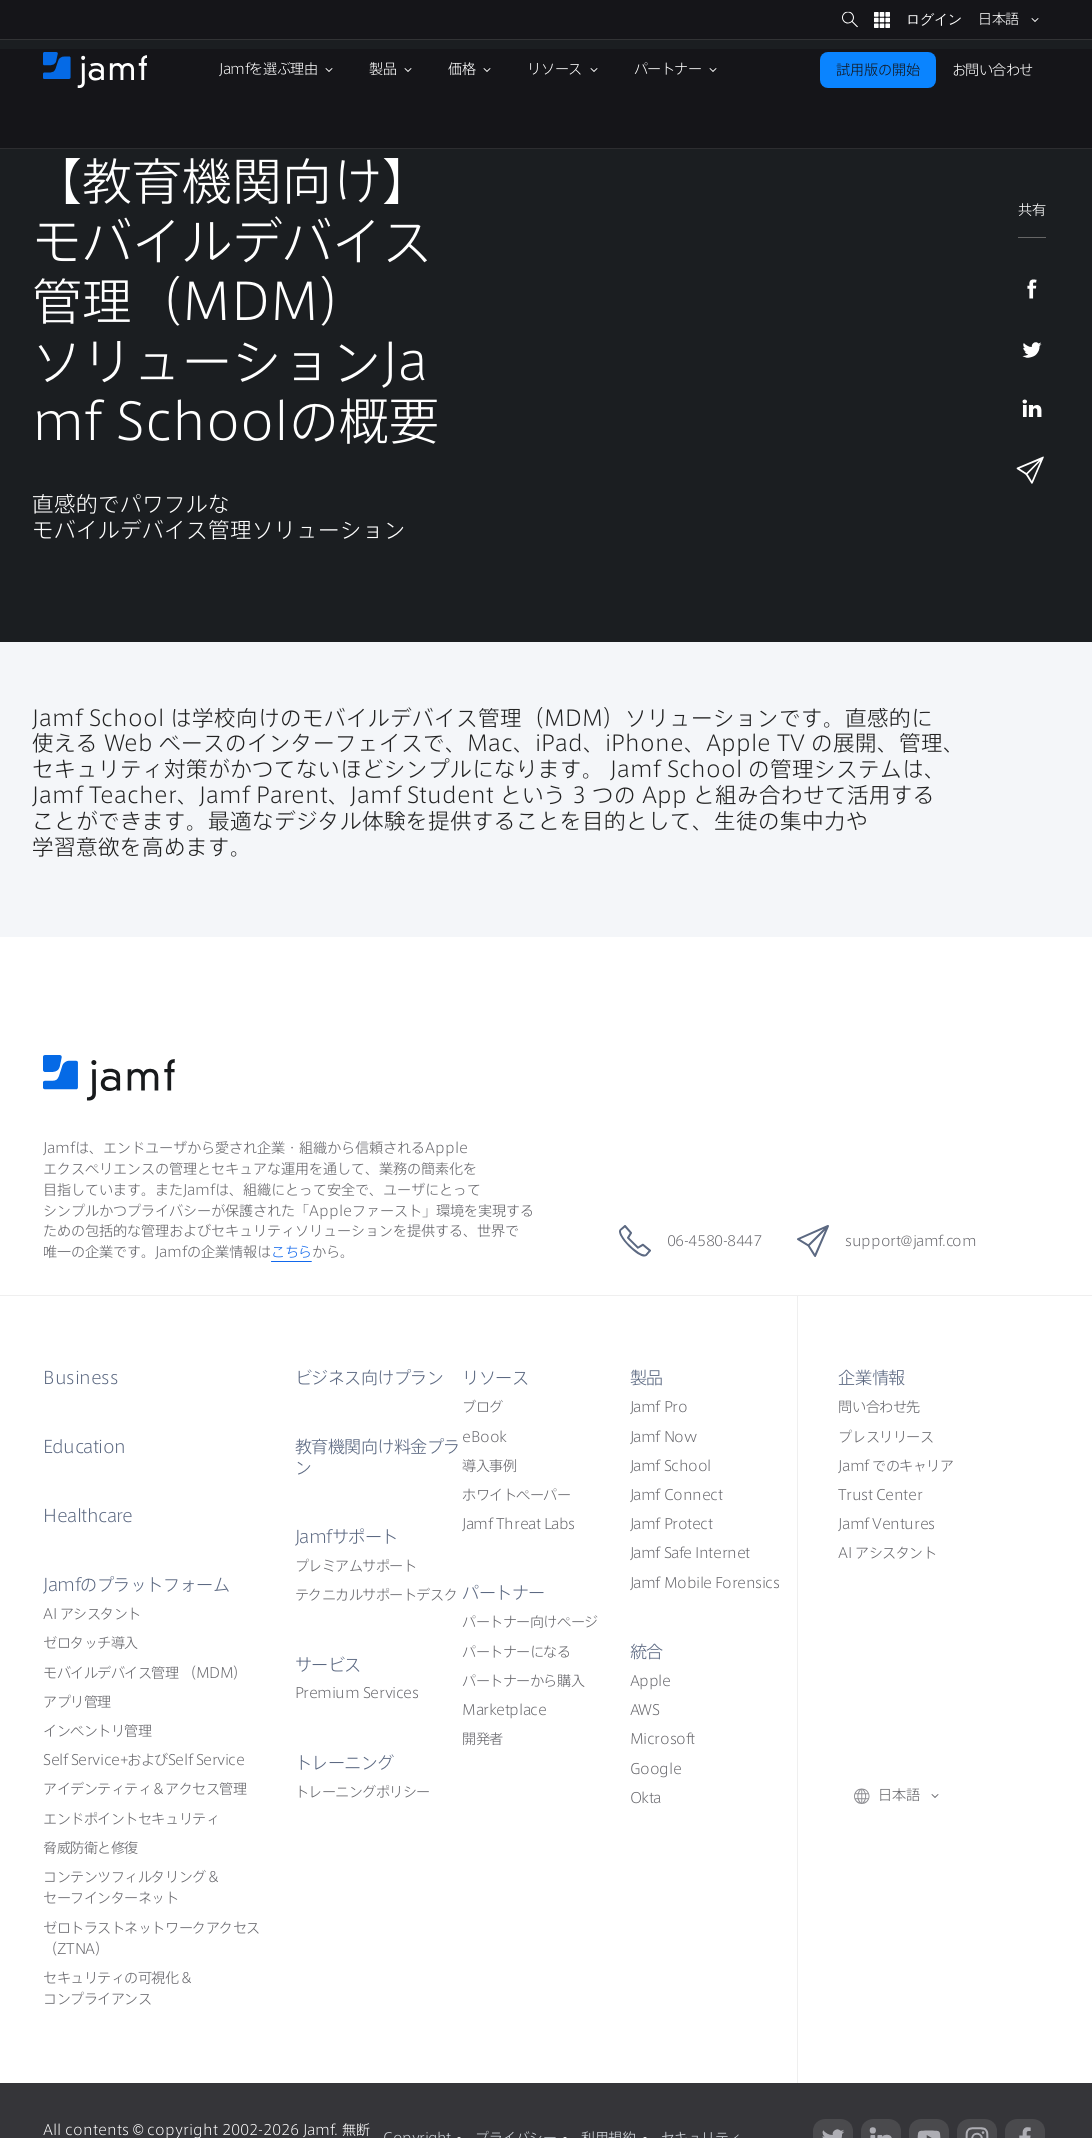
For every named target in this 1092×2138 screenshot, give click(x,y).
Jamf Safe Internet (690, 1553)
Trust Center (880, 1495)
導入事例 (489, 1466)
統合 (646, 1651)
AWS (645, 1710)
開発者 (482, 1739)
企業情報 (871, 1377)
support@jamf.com (891, 1241)
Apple (650, 1681)
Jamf (136, 1584)
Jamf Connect (676, 1495)
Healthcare (88, 1515)
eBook (484, 1437)
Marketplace (504, 1710)
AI (92, 1614)
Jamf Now (663, 1437)
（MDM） (145, 1673)
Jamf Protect (671, 1524)
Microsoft (662, 1739)
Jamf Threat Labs (518, 1524)
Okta (645, 1798)
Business (80, 1377)
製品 (646, 1377)
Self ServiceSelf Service (143, 1760)
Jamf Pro (658, 1407)
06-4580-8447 (685, 1241)
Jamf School (670, 1466)
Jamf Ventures (886, 1524)
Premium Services (357, 1693)
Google (655, 1769)
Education (84, 1446)
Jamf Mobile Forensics (705, 1583)
